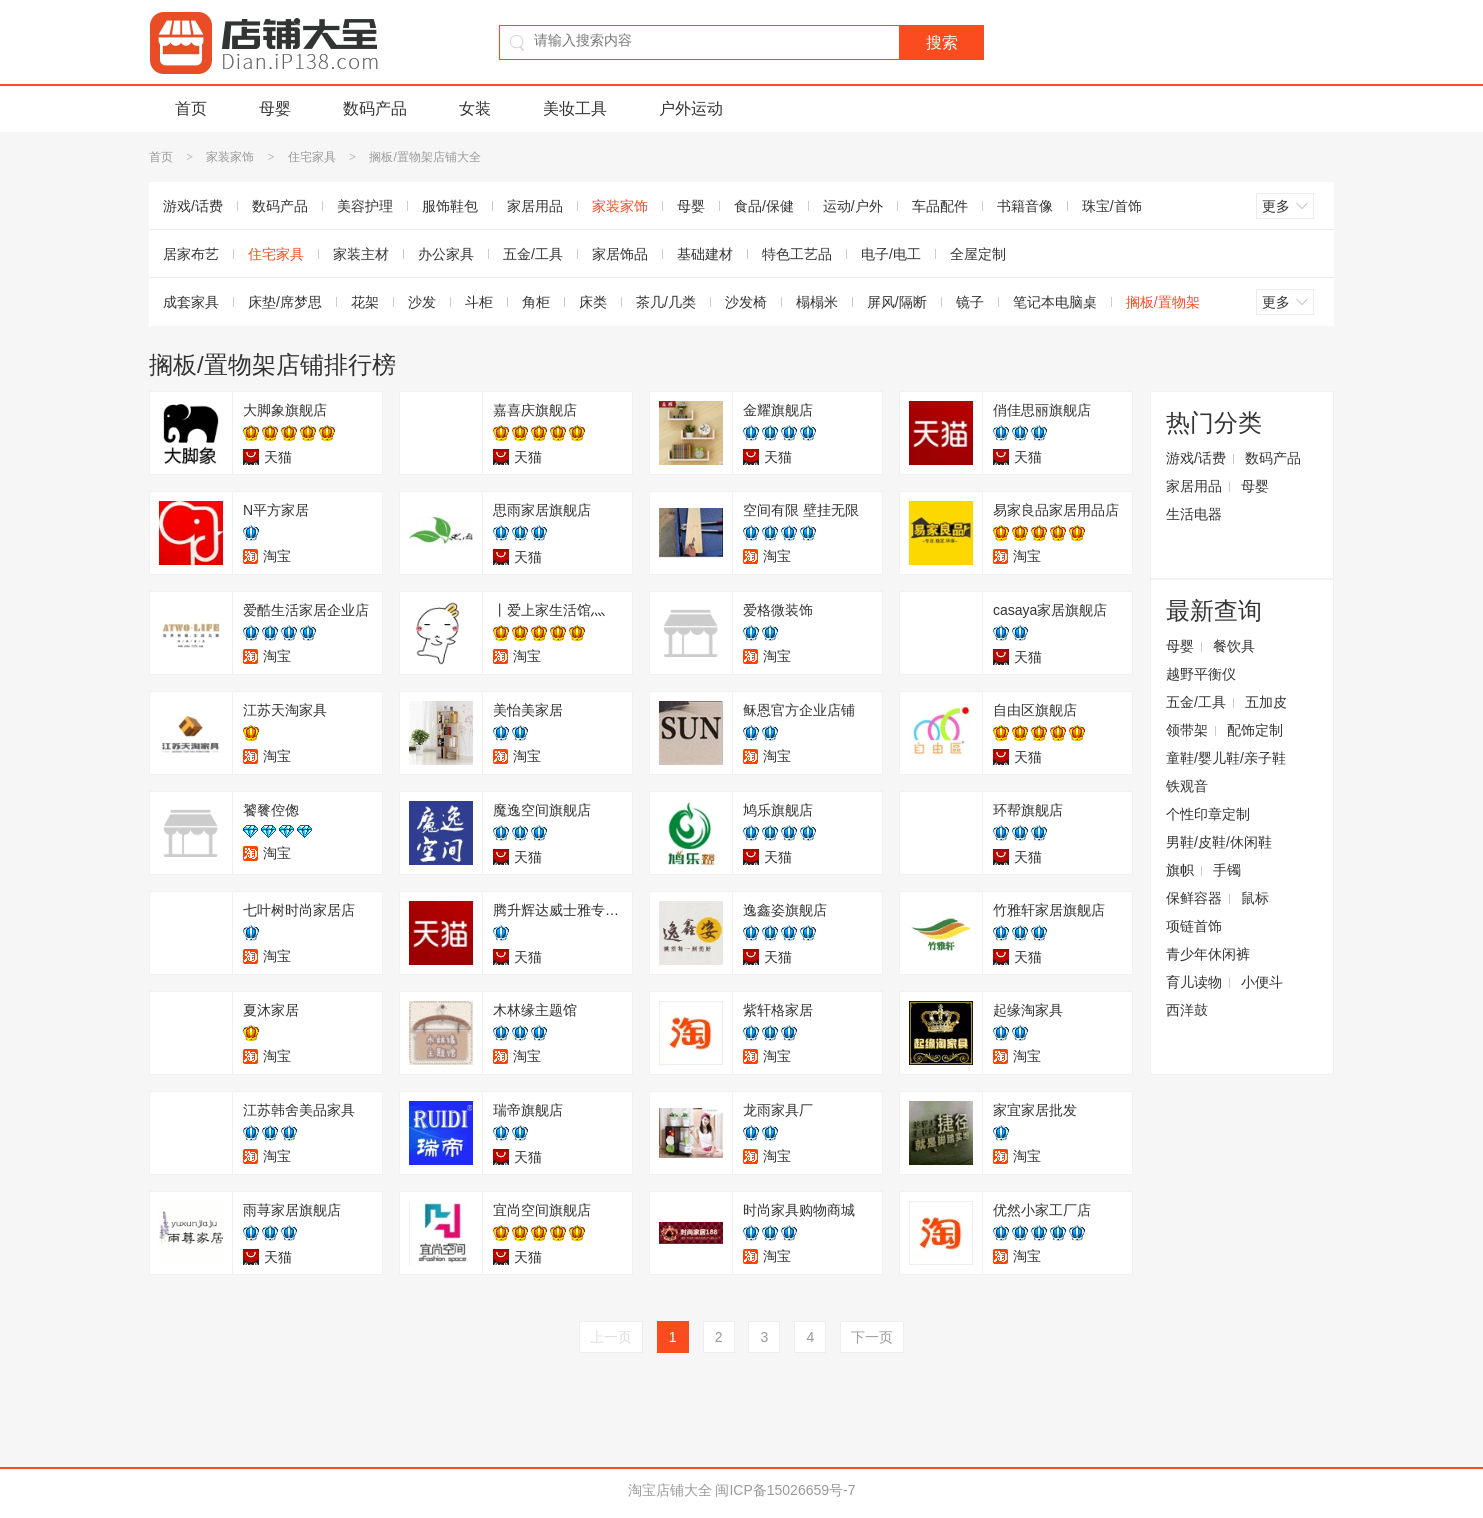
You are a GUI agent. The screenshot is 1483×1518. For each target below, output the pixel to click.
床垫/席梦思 (285, 302)
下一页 (872, 1337)
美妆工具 (575, 108)
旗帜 (1180, 870)
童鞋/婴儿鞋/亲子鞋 (1226, 758)
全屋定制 (978, 254)
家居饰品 (620, 254)
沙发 (422, 302)
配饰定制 (1255, 730)
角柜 (536, 302)
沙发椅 (746, 302)
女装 (475, 108)
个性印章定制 (1208, 814)
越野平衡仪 (1201, 674)
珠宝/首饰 (1112, 206)
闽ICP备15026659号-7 (785, 1490)
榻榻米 (817, 302)
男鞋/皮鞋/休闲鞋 (1219, 842)
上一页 (611, 1337)
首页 (191, 108)
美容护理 (365, 206)
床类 (593, 302)
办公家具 (446, 254)
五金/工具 (533, 254)
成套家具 (191, 302)
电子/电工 (891, 254)
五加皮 (1266, 702)
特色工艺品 (797, 254)
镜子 (970, 302)
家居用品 (535, 206)
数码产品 (375, 108)
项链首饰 (1194, 926)
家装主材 (361, 254)
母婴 (275, 108)
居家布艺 (191, 254)
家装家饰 (230, 157)
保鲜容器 (1194, 898)
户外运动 (691, 108)
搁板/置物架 (1163, 302)
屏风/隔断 (897, 302)
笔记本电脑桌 (1055, 302)
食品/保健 (764, 206)
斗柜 (479, 302)
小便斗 (1262, 982)
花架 (365, 302)
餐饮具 (1234, 646)
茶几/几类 (666, 302)
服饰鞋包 (450, 206)
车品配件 (940, 206)
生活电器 (1194, 514)
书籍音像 (1025, 206)
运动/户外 (853, 206)
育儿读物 (1194, 982)
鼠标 (1255, 898)
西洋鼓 (1187, 1010)
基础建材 (705, 254)
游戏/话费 (193, 206)
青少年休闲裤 (1208, 954)
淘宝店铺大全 (670, 1490)
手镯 (1227, 870)
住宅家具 (312, 157)
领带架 (1187, 730)
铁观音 (1187, 786)
